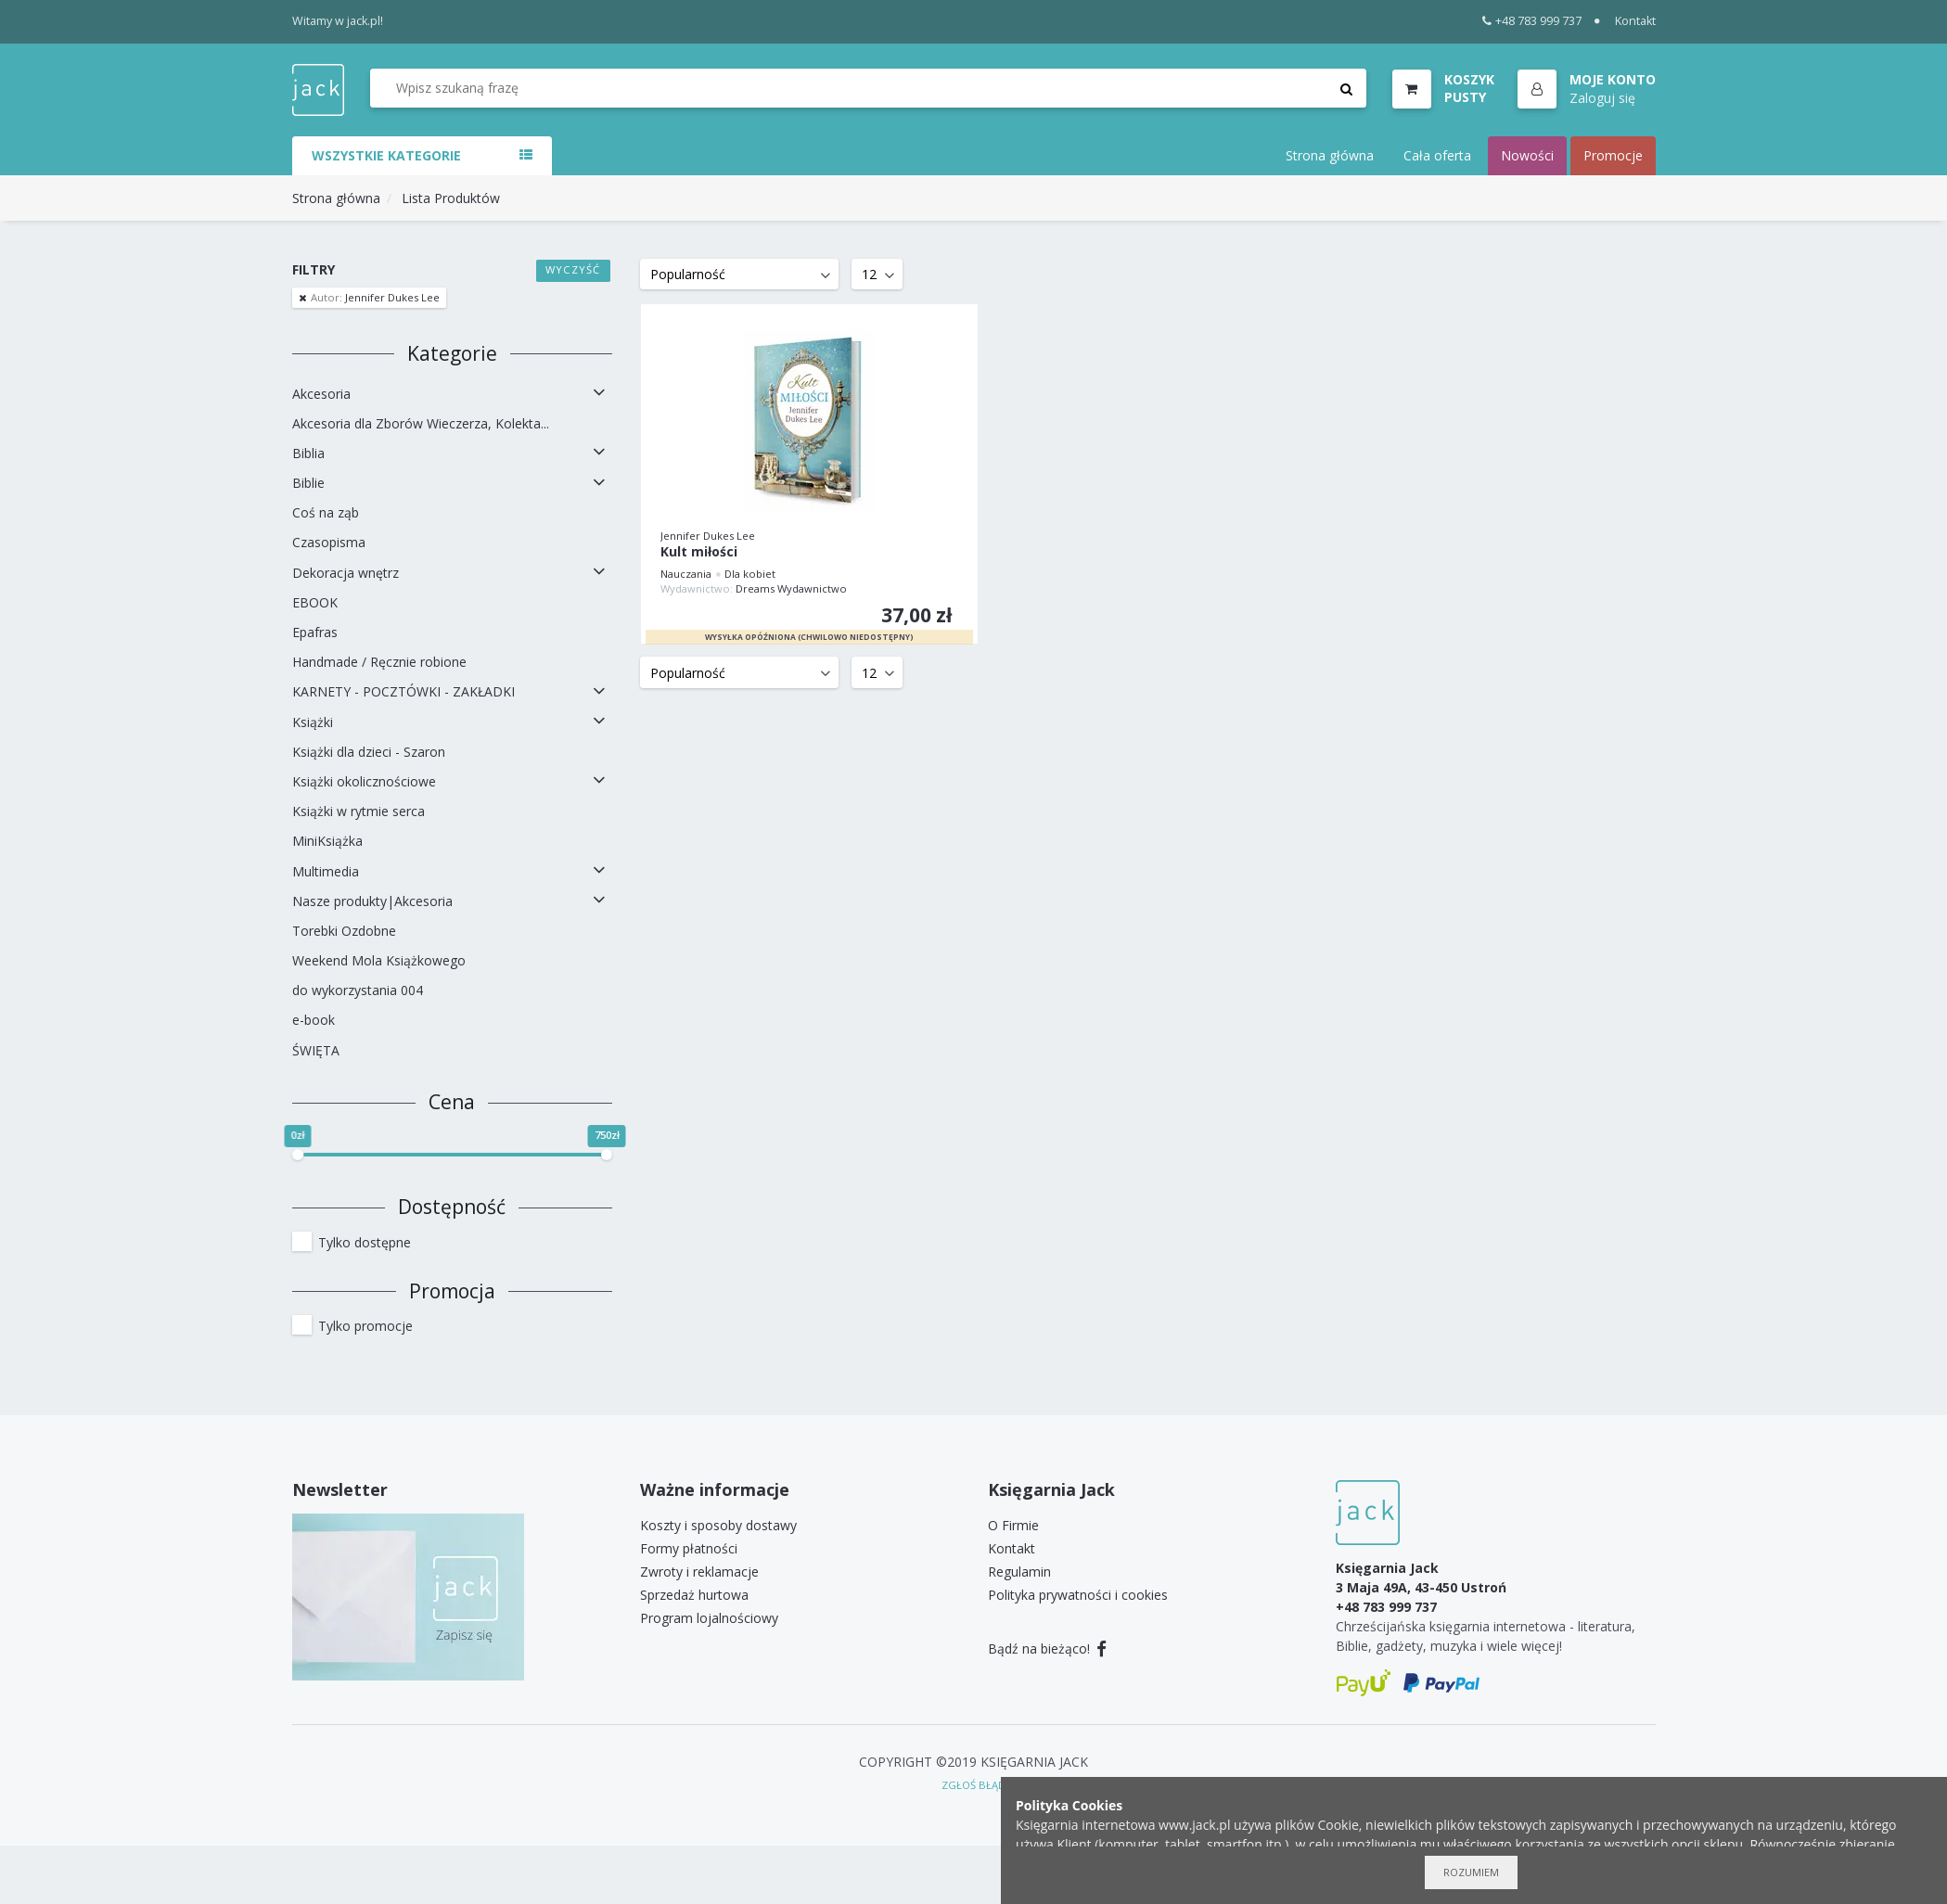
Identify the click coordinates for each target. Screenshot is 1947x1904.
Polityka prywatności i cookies (1078, 1595)
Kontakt (1635, 21)
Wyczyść (572, 269)
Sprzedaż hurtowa (694, 1595)
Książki (312, 722)
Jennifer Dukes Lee (374, 297)
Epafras (315, 632)
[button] (1587, 89)
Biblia (308, 453)
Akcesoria (321, 394)
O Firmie (1013, 1525)
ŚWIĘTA (315, 1050)
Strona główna (1330, 155)
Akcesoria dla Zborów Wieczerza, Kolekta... (420, 423)
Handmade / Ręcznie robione (379, 662)
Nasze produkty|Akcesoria (372, 901)
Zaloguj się (1602, 98)
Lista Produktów (451, 198)
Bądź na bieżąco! (1048, 1648)
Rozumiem (1471, 1872)
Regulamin (1019, 1571)
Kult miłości (698, 552)
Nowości (1527, 155)
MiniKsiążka (327, 841)
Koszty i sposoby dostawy (718, 1525)
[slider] (297, 1154)
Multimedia (325, 871)
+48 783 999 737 (1532, 21)
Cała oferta (1437, 155)
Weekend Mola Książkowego (379, 960)
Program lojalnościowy (709, 1618)
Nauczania (685, 574)
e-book (313, 1020)
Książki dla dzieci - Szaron (368, 751)
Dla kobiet (749, 574)
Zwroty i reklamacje (699, 1571)
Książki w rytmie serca (358, 811)
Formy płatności (688, 1548)
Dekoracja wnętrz (345, 572)
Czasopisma (328, 542)
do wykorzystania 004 (357, 990)
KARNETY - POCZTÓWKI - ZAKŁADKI (403, 691)
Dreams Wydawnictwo (791, 588)
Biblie (308, 483)
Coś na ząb (325, 512)
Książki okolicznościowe (364, 781)
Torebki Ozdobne (344, 930)
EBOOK (315, 602)
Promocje (1613, 155)
